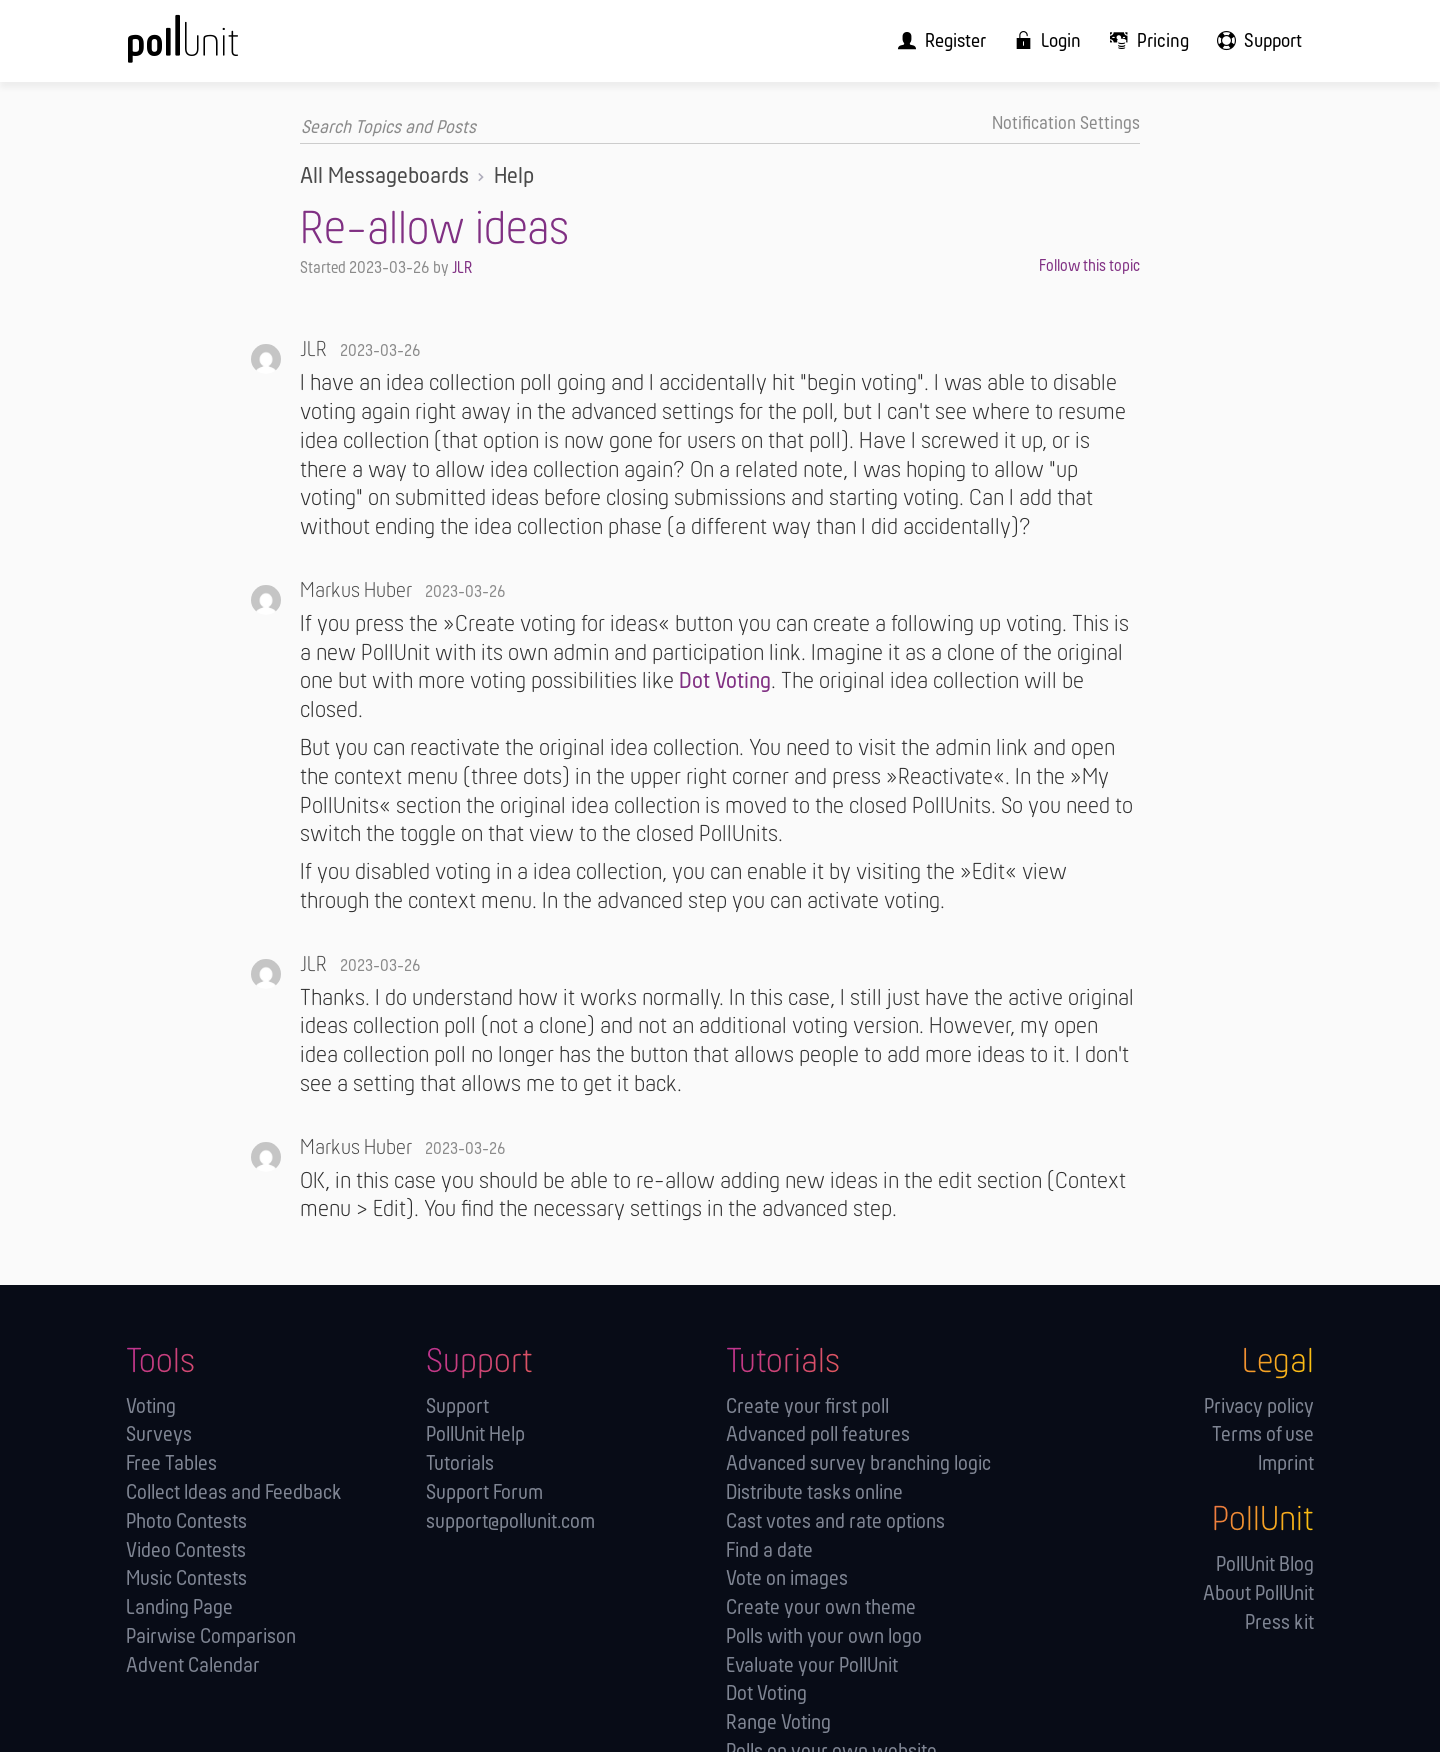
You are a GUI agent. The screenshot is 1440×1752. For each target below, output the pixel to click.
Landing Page (179, 1607)
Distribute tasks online (814, 1492)
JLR (462, 267)
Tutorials (460, 1463)
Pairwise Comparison (211, 1636)
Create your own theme (821, 1607)
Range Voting (778, 1722)
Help (514, 176)
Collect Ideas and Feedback (234, 1492)
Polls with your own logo (824, 1636)
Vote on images (787, 1578)
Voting (151, 1405)
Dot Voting (725, 682)
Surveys (159, 1434)
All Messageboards (384, 176)
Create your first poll (807, 1405)
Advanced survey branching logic (858, 1463)
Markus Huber (356, 590)
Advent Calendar (193, 1664)
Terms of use (1263, 1434)
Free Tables (171, 1463)
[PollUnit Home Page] (216, 47)
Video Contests (186, 1549)
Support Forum (484, 1492)
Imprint (1286, 1463)
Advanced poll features (818, 1434)
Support (457, 1405)
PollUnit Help (475, 1434)
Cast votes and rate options (835, 1521)
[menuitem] (960, 40)
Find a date (769, 1549)
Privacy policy (1259, 1405)
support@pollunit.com (510, 1521)
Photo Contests (186, 1521)
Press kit (1279, 1621)
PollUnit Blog (1265, 1564)
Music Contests (186, 1578)
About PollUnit (1258, 1593)
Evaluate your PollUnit (812, 1664)
